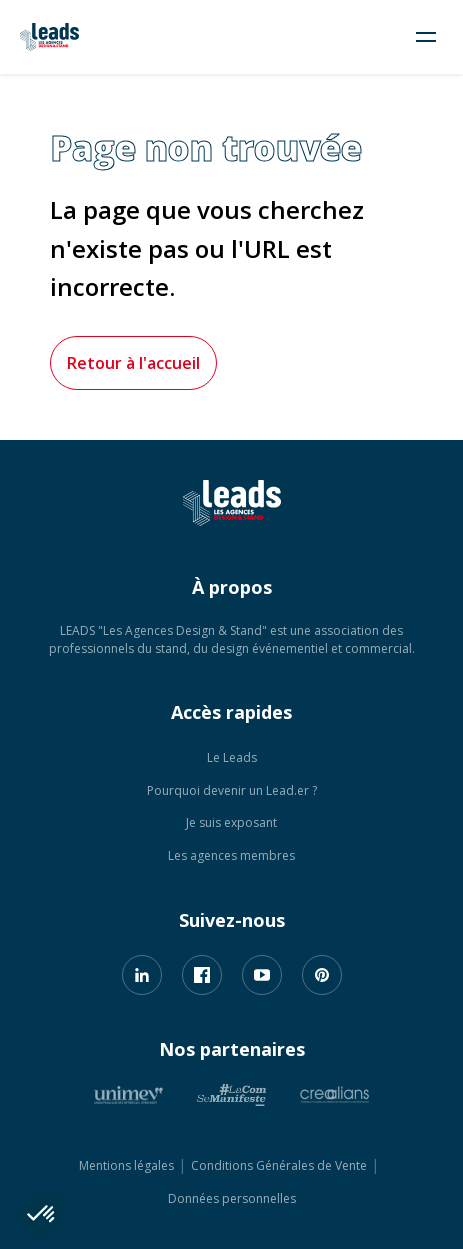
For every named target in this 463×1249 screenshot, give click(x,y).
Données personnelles (232, 1198)
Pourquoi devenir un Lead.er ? (232, 790)
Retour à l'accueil (133, 363)
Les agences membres (231, 855)
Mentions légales (126, 1165)
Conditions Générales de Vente (279, 1165)
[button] (42, 1215)
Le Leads (232, 757)
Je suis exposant (231, 822)
